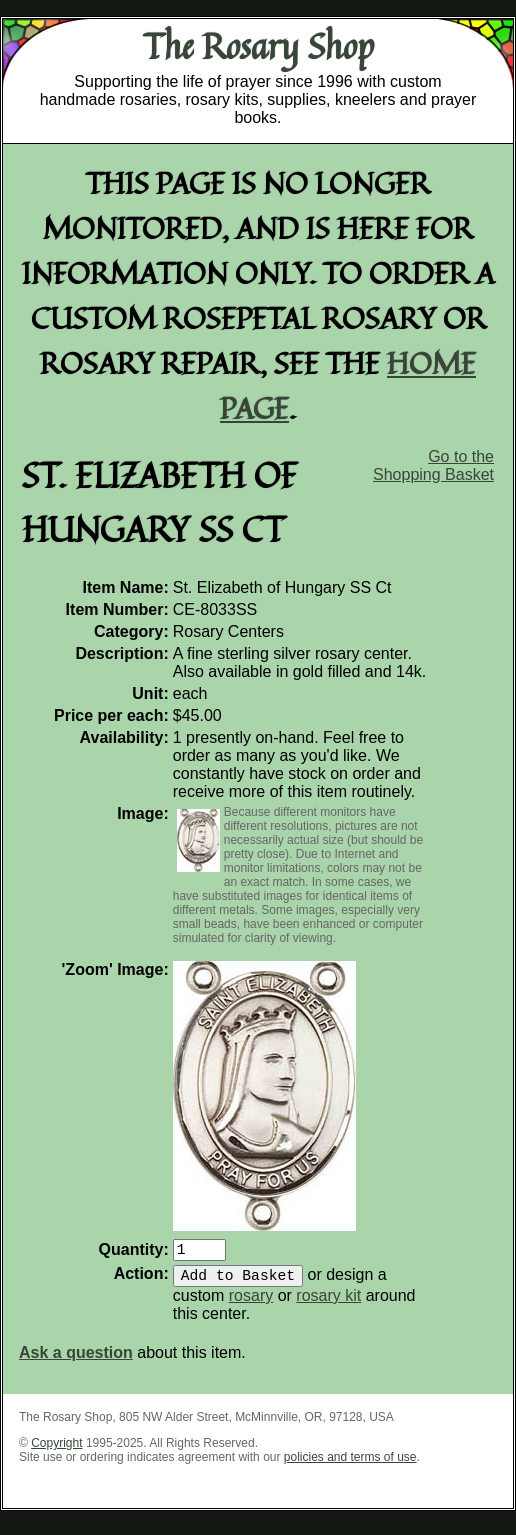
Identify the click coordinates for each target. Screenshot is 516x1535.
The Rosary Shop (258, 46)
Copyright (56, 1451)
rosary (251, 1303)
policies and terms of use (350, 1465)
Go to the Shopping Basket (433, 465)
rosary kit (328, 1303)
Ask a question (76, 1360)
